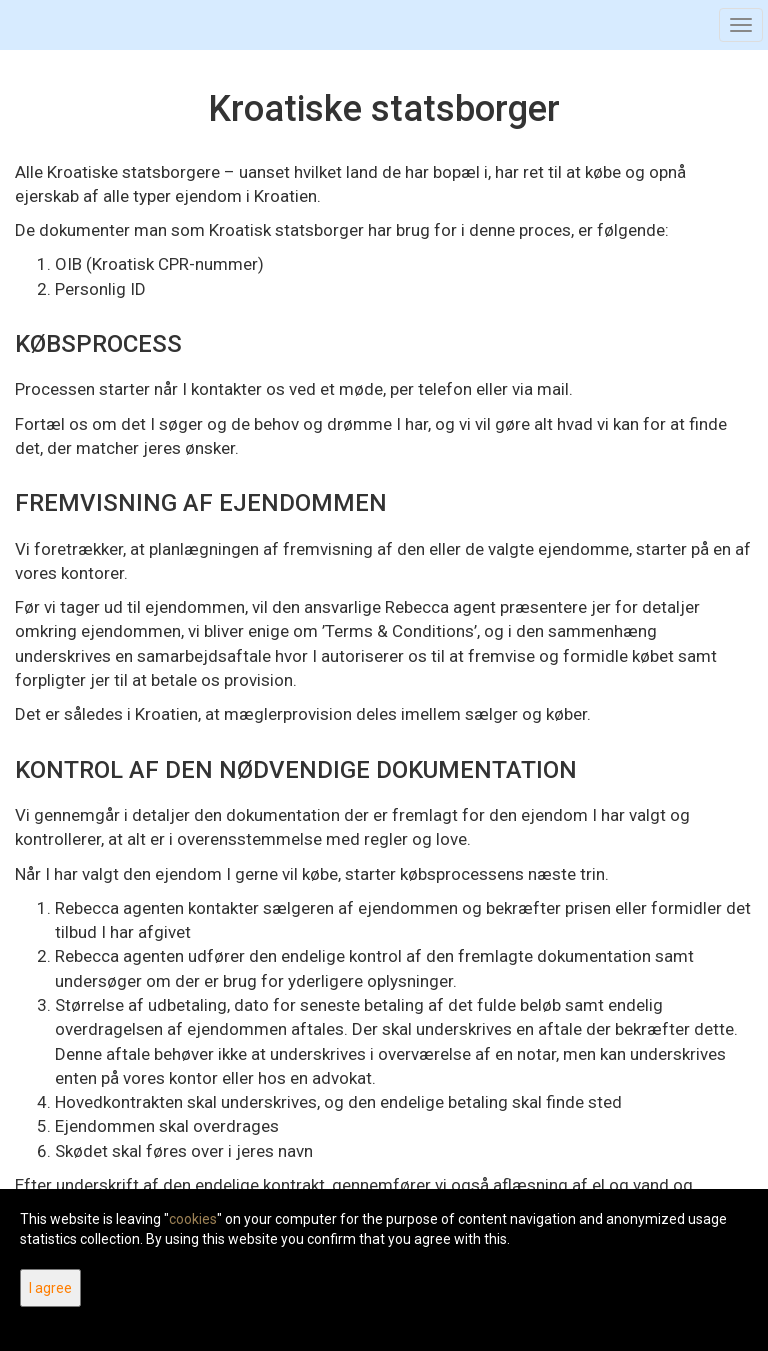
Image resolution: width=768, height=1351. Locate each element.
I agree (50, 1288)
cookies (193, 1219)
